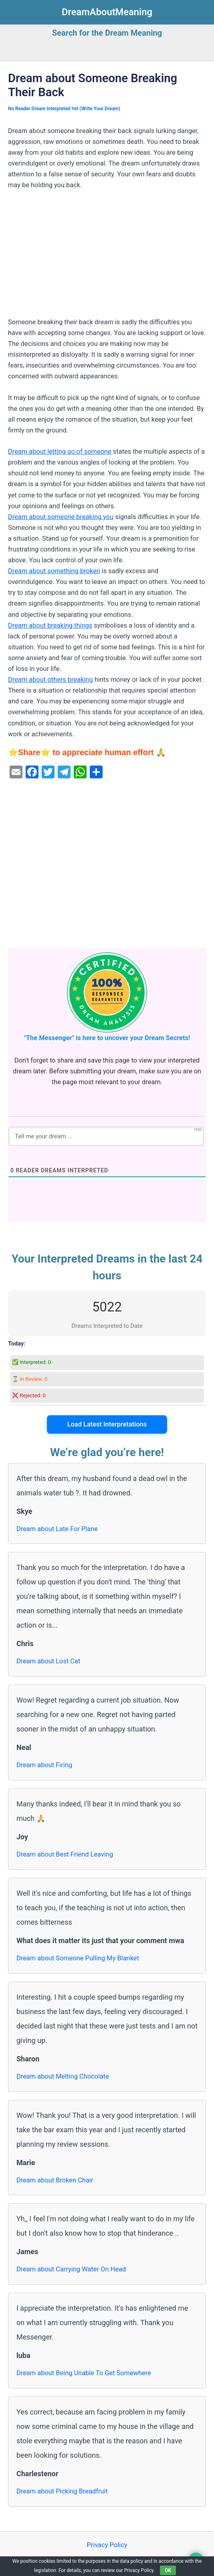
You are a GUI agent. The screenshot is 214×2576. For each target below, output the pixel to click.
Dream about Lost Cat (48, 1661)
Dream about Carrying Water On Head (71, 2269)
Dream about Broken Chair (54, 2180)
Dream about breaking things (50, 625)
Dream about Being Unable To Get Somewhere (83, 2373)
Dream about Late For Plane (57, 1529)
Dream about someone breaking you (60, 517)
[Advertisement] (107, 257)
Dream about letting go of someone (59, 451)
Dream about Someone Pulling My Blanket (77, 1958)
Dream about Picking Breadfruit (62, 2491)
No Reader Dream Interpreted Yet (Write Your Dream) (64, 108)
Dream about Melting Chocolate (62, 2076)
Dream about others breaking (50, 679)
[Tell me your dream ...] (106, 1136)
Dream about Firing (44, 1765)
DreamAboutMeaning (107, 12)
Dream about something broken (54, 571)
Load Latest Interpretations (107, 1424)
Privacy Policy (107, 2545)
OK (168, 2570)
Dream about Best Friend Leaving (64, 1854)
